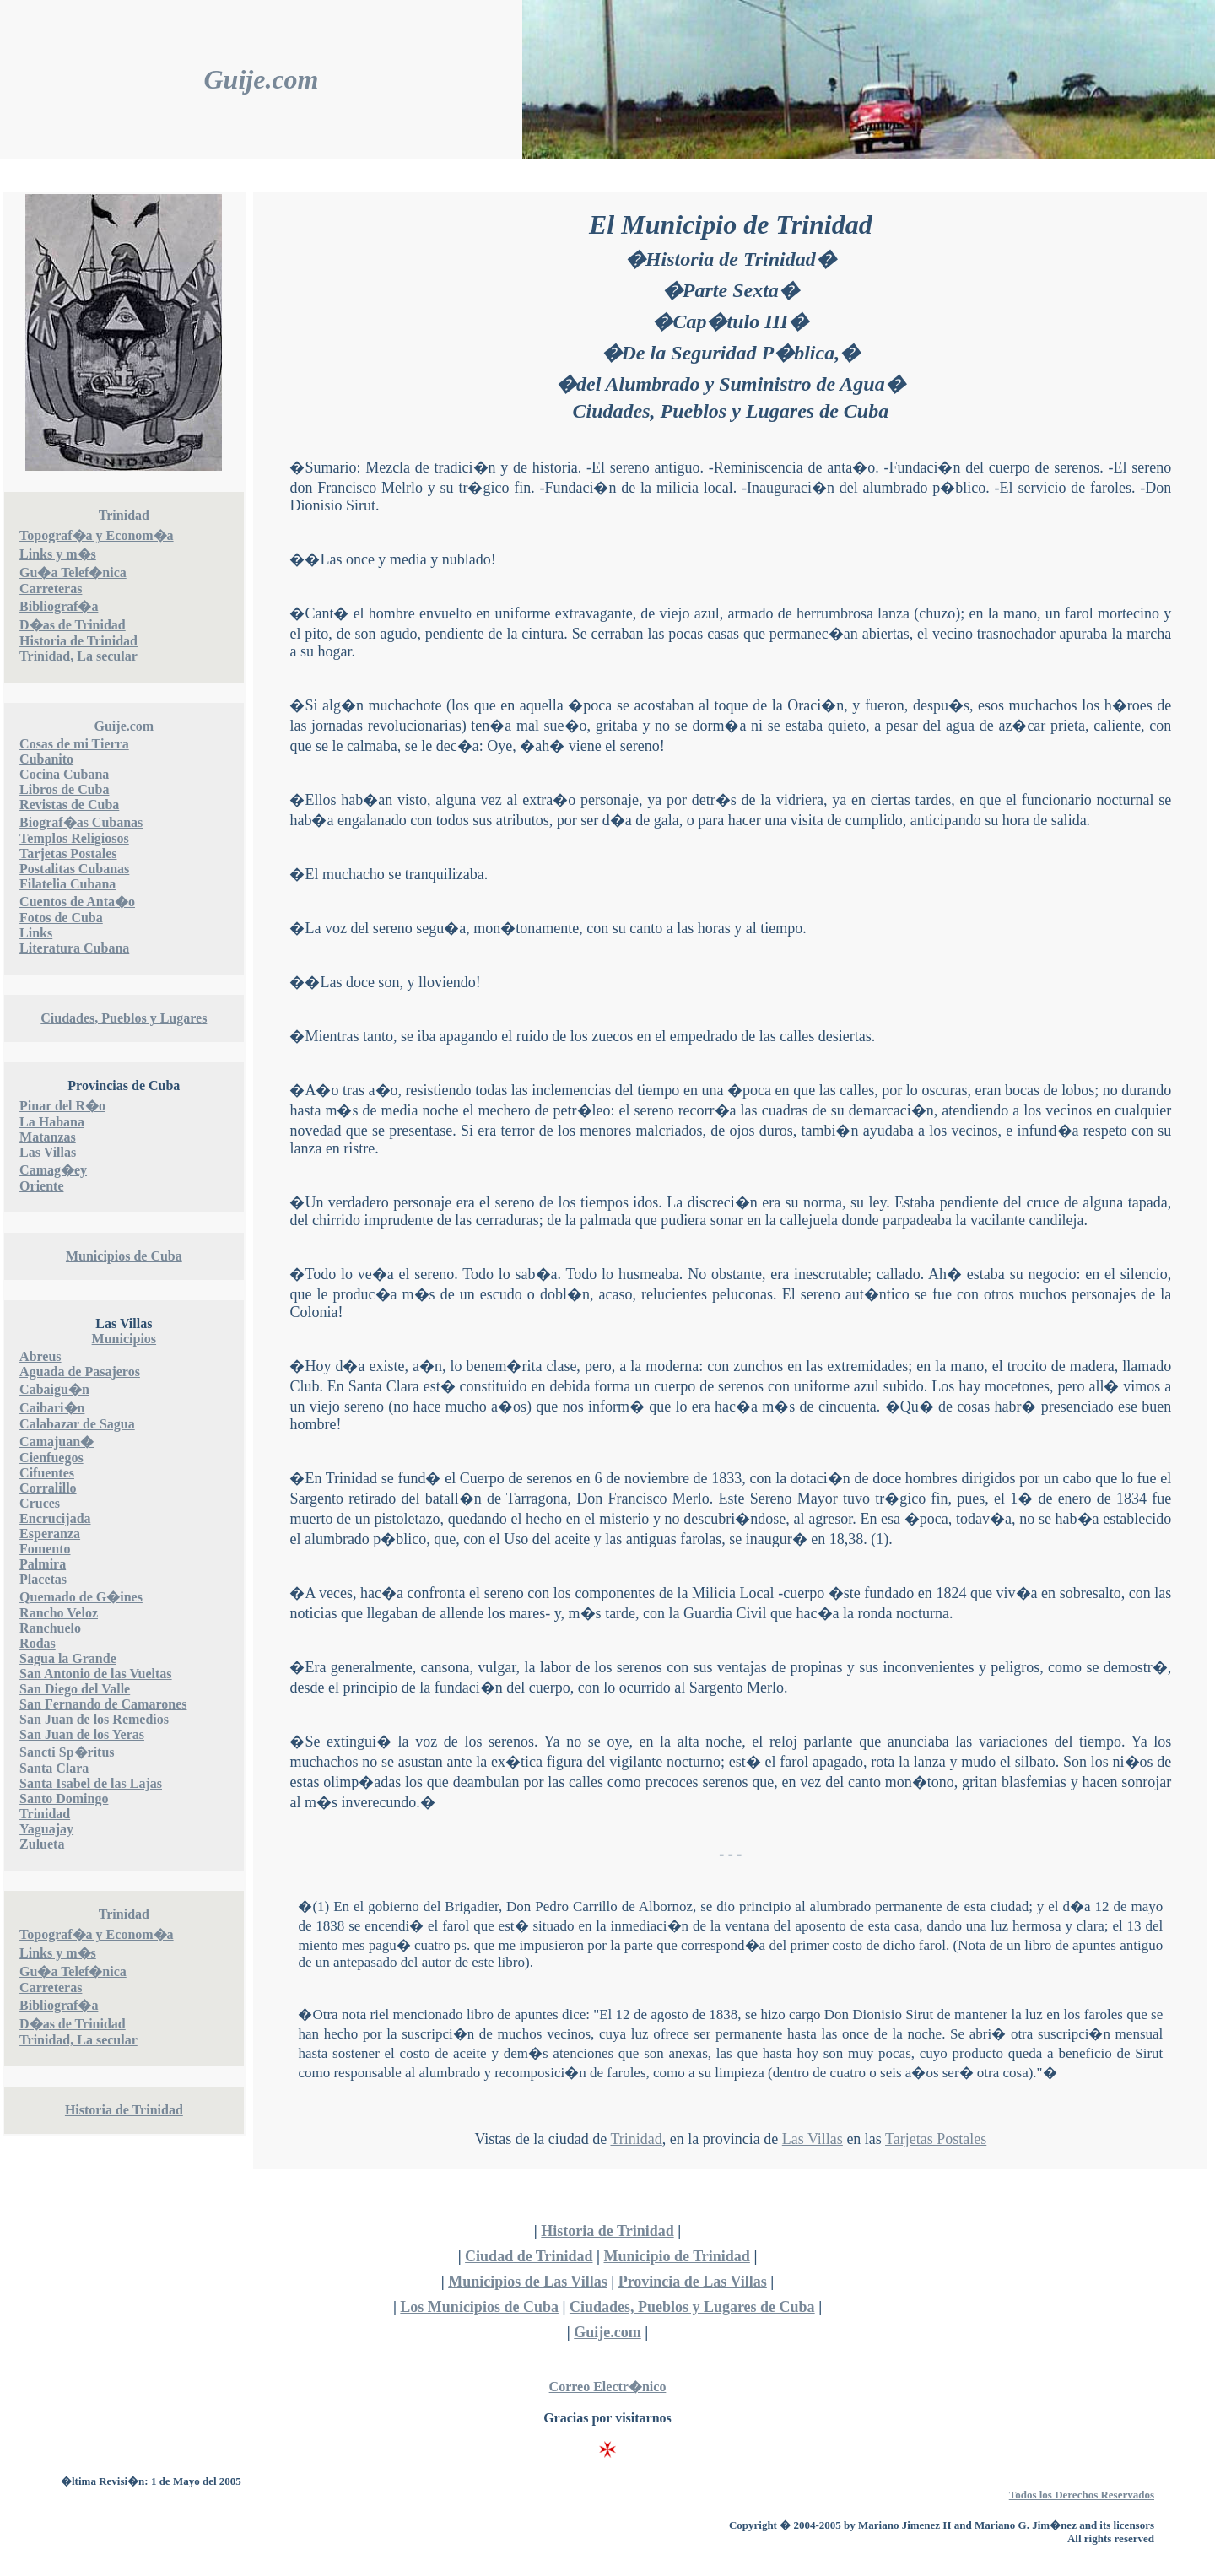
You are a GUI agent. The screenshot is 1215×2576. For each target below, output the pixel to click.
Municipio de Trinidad (676, 2256)
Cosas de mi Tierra (74, 744)
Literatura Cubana (74, 948)
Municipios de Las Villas (528, 2281)
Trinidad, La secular (78, 656)
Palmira (42, 1564)
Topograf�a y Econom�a (96, 535)
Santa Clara (54, 1768)
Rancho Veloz (58, 1613)
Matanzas (47, 1137)
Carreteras (50, 588)
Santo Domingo (63, 1798)
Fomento (44, 1549)
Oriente (41, 1186)
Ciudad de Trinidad (528, 2256)
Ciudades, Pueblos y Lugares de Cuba (692, 2306)
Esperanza (49, 1533)
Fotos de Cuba (61, 917)
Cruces (39, 1503)
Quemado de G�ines (81, 1597)
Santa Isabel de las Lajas (90, 1783)
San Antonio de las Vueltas (95, 1673)
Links (35, 933)
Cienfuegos (51, 1457)
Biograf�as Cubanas (81, 822)
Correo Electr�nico (608, 2386)
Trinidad (124, 515)
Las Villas (47, 1152)
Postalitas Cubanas (74, 868)
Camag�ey (53, 1170)
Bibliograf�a (58, 606)
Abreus (40, 1356)
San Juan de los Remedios (94, 1719)
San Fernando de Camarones (102, 1704)
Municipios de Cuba (124, 1256)
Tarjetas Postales (67, 853)
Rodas (37, 1643)
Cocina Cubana (64, 774)
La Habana (51, 1122)
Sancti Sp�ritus (66, 1752)
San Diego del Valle (74, 1689)
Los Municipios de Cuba (479, 2306)
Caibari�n (51, 1408)
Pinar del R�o (62, 1106)
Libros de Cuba (64, 789)
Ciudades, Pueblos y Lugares (123, 1018)
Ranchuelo (50, 1628)
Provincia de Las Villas (692, 2281)
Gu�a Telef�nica (73, 572)
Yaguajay (46, 1829)
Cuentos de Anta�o (77, 901)
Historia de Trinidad (78, 641)
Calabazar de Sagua (77, 1424)
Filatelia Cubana (67, 884)
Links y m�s (57, 554)
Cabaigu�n (54, 1389)
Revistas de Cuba (69, 804)
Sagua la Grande (67, 1658)
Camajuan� (56, 1441)
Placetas (43, 1579)
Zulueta (41, 1844)
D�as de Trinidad (72, 625)
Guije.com (261, 79)
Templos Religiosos (74, 838)
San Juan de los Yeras (81, 1734)
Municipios (124, 1338)
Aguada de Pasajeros (79, 1371)
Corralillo (48, 1488)
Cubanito (46, 759)
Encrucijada (54, 1518)
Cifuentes (46, 1473)
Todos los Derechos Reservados (1081, 2494)
